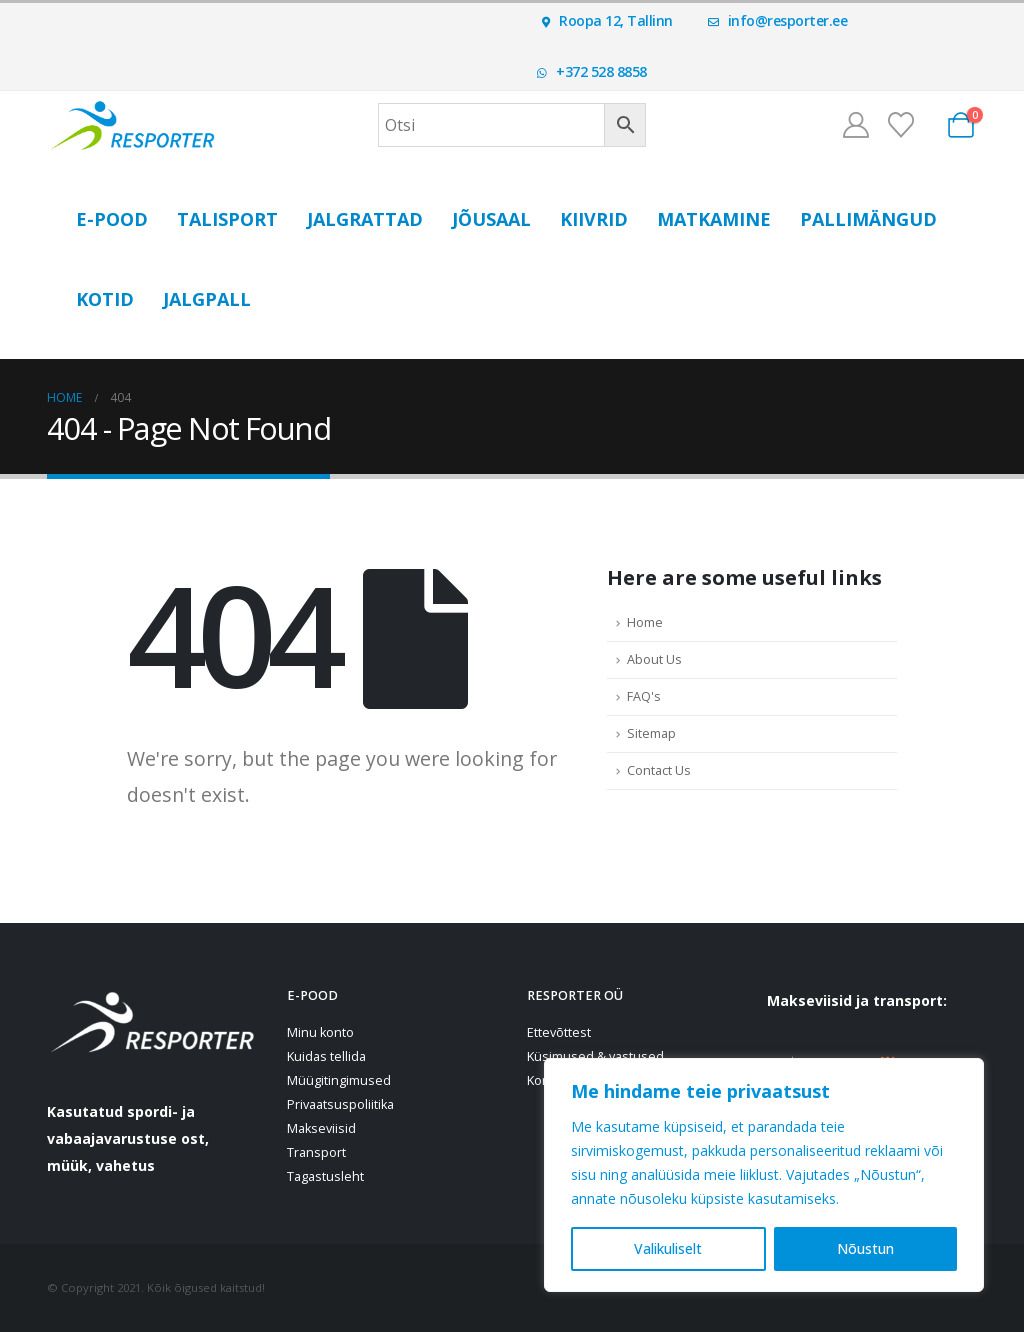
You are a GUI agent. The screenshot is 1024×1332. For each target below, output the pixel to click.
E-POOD (112, 219)
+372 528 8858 (592, 71)
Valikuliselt (668, 1248)
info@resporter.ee (778, 20)
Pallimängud (868, 219)
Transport (316, 1152)
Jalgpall (207, 299)
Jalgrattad (365, 219)
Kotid (105, 299)
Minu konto (320, 1032)
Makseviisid (321, 1128)
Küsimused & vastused (595, 1056)
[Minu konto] (855, 125)
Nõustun (865, 1248)
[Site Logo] (132, 124)
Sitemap (651, 733)
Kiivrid (594, 219)
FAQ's (644, 696)
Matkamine (714, 219)
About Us (654, 659)
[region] (764, 1175)
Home (645, 622)
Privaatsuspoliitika (340, 1104)
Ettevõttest (559, 1032)
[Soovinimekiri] (901, 125)
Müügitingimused (339, 1080)
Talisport (227, 219)
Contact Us (659, 770)
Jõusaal (491, 219)
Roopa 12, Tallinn (607, 20)
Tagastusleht (325, 1176)
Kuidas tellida (326, 1056)
